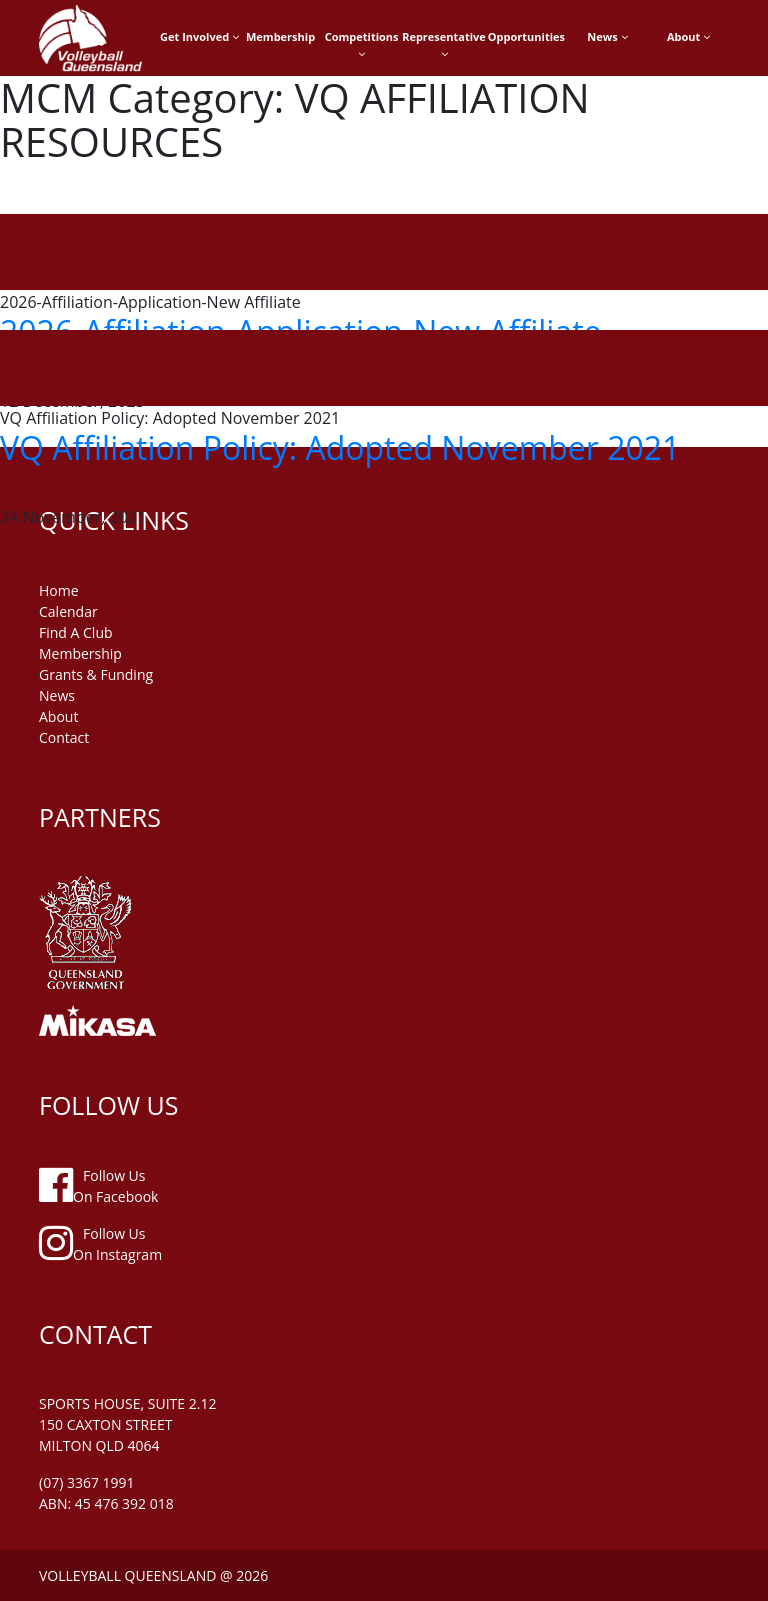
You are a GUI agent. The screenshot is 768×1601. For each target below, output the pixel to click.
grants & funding (96, 674)
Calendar (68, 611)
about (58, 716)
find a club (76, 632)
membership (80, 653)
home (59, 590)
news (57, 695)
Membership (280, 36)
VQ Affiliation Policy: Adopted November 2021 (340, 447)
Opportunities (526, 36)
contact (64, 737)
